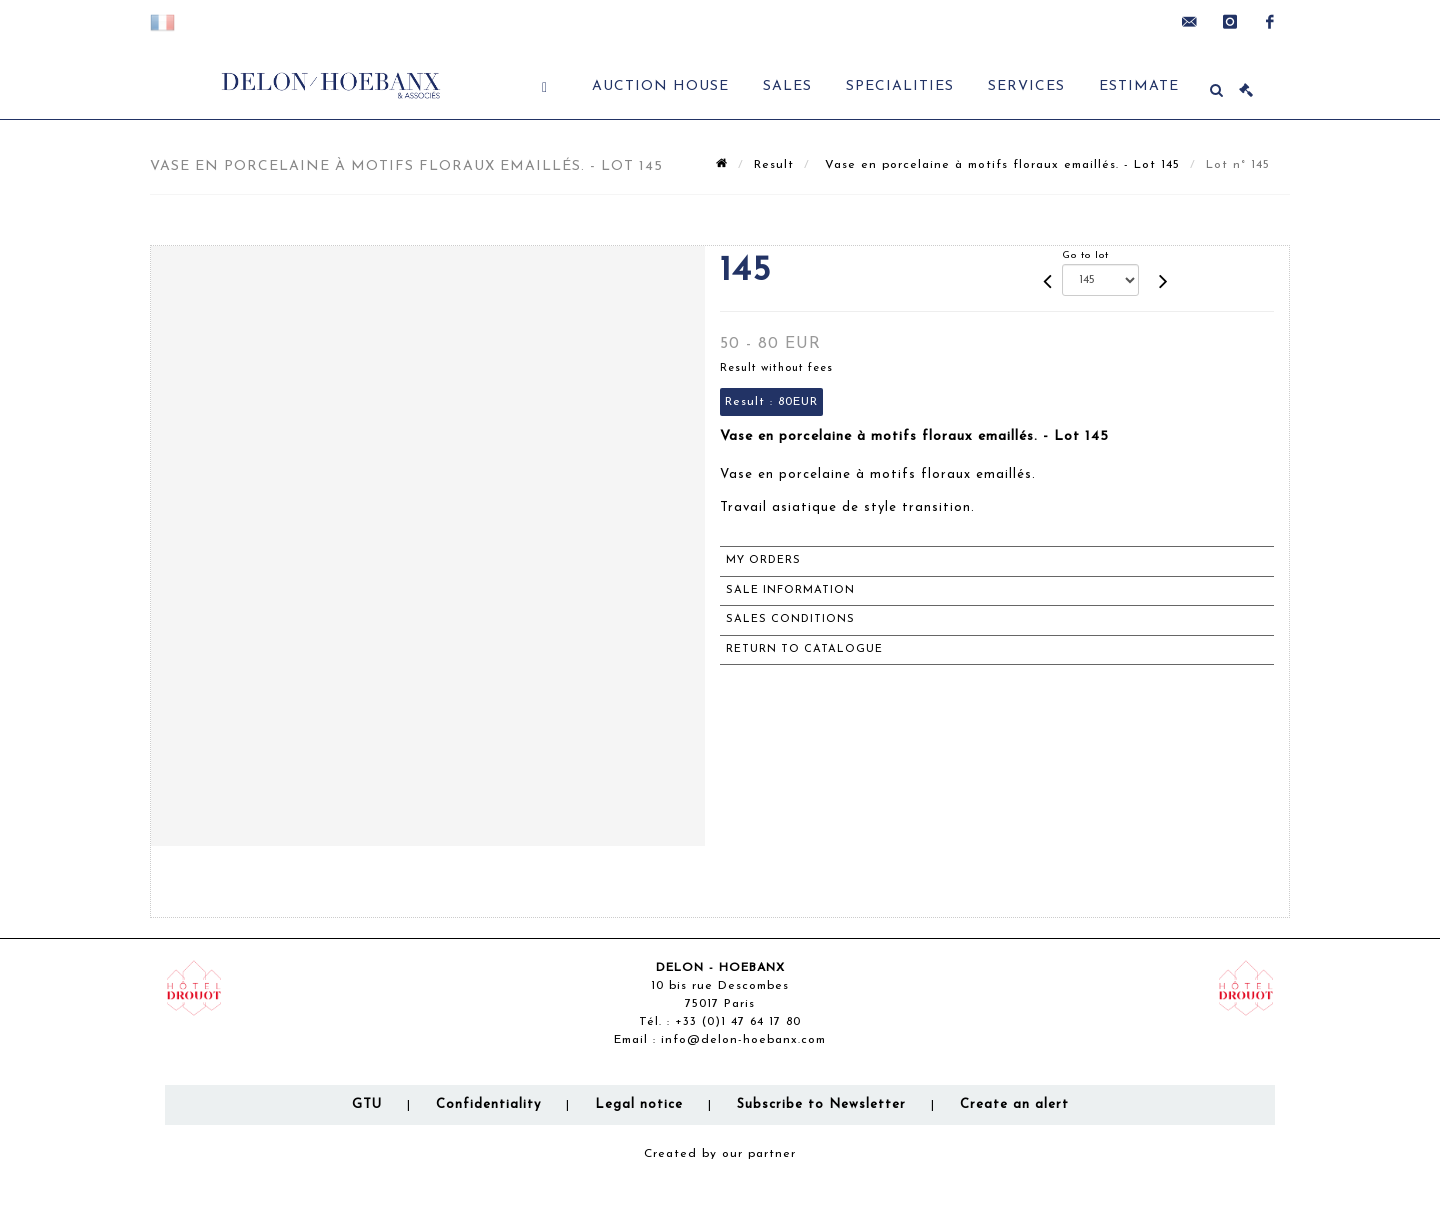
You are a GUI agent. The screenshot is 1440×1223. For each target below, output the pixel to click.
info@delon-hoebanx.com (743, 1040)
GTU (367, 1104)
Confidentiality (488, 1104)
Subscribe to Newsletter (821, 1104)
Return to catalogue (804, 649)
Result (774, 165)
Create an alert (1014, 1104)
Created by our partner (720, 1154)
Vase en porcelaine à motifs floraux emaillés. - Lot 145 (1000, 165)
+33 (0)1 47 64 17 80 (738, 1022)
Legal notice (639, 1104)
